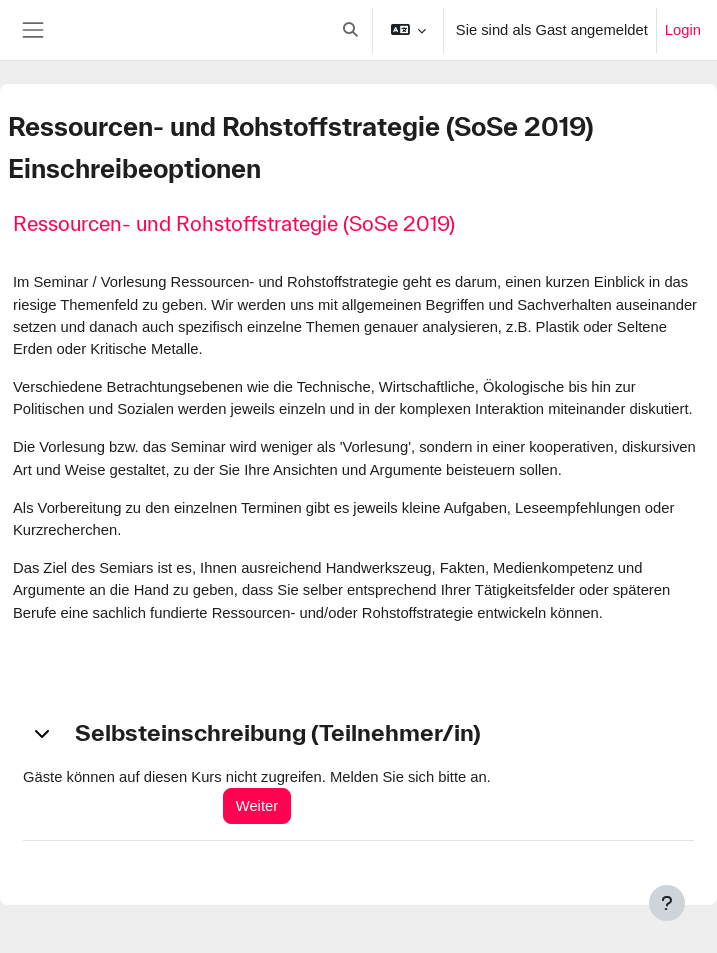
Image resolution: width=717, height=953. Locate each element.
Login (683, 30)
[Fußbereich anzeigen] (667, 903)
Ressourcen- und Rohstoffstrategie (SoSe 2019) (234, 223)
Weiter (257, 806)
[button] (350, 30)
